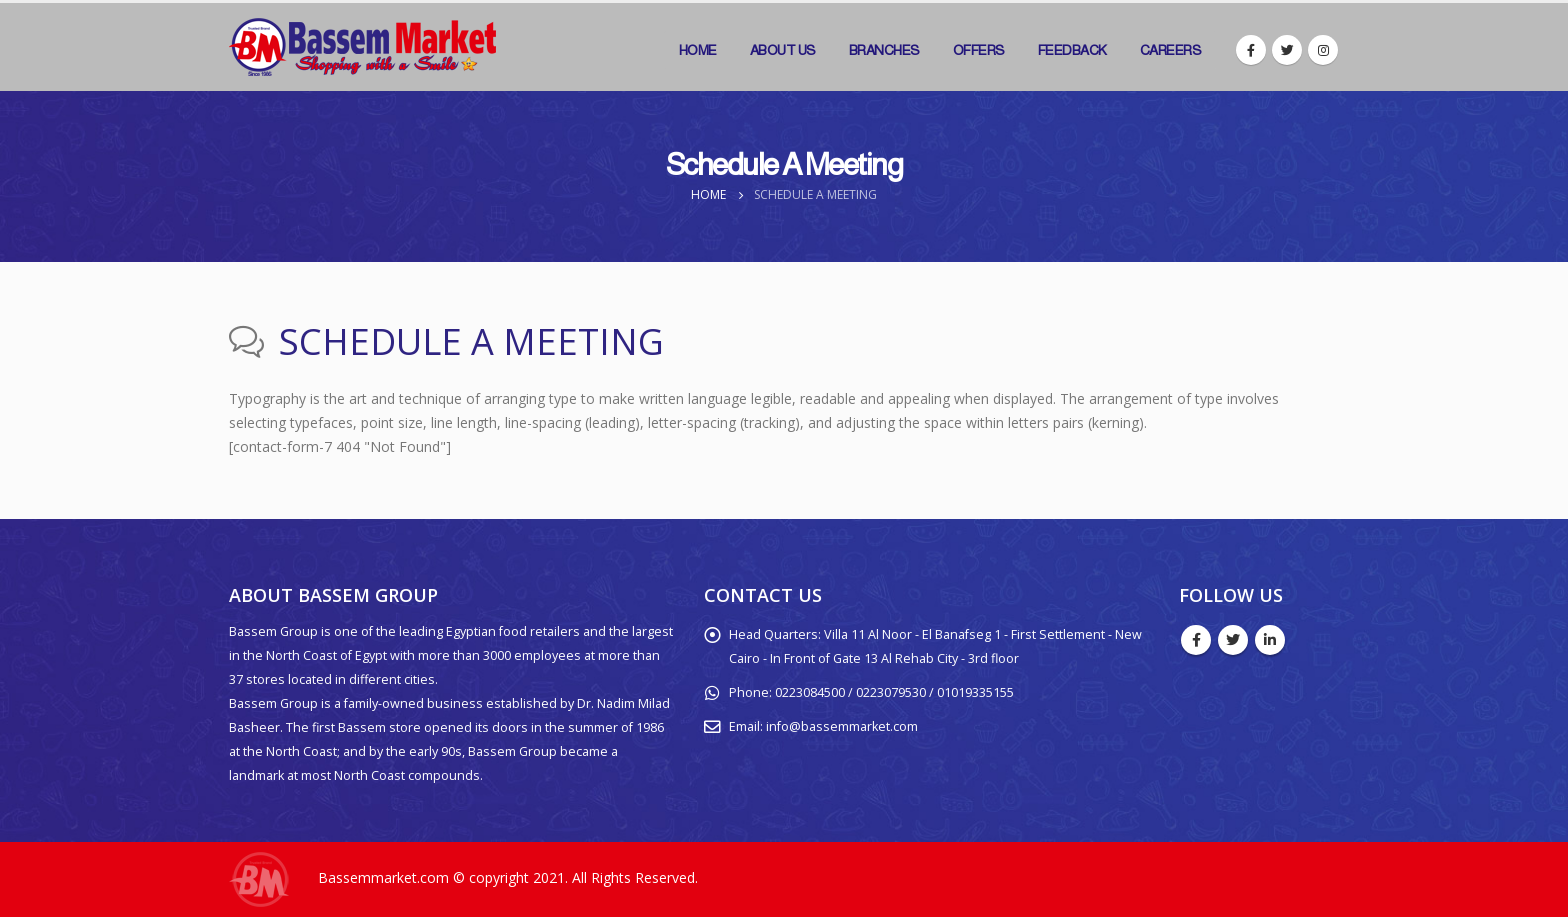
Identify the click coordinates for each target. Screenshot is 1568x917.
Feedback (1072, 50)
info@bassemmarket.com (842, 726)
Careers (1171, 50)
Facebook (1196, 640)
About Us (783, 50)
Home (698, 50)
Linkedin (1270, 640)
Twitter (1233, 640)
